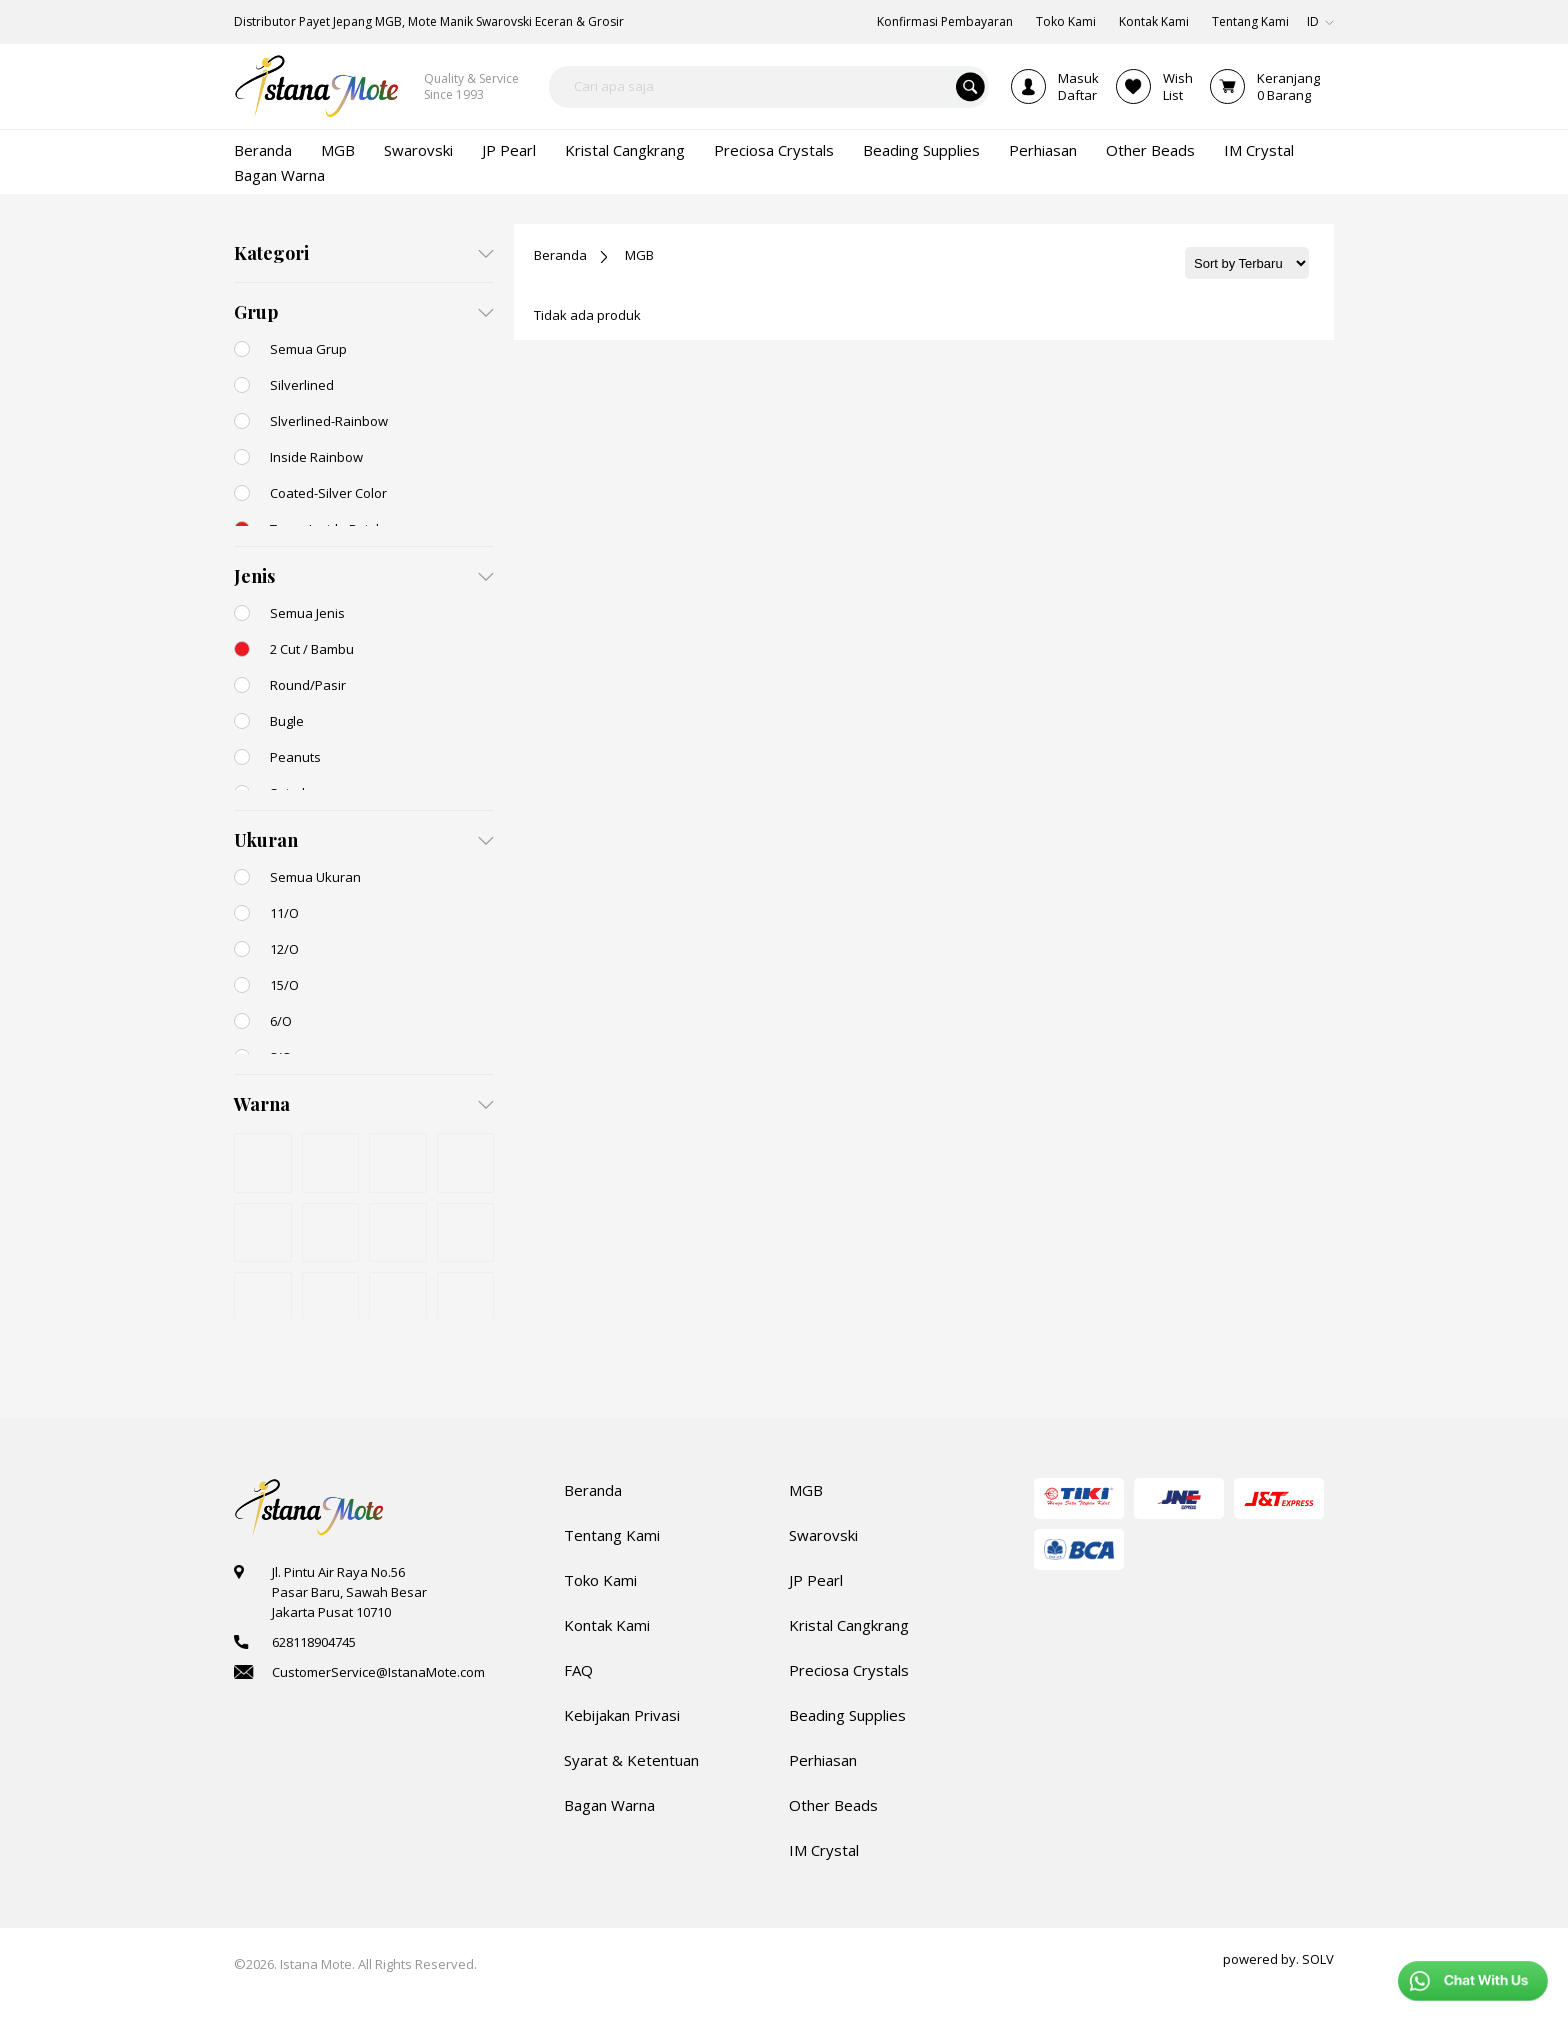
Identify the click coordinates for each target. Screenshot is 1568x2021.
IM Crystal (824, 1850)
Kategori (271, 253)
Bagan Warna (609, 1805)
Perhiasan (823, 1760)
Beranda (560, 255)
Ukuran (266, 840)
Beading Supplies (847, 1715)
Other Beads (833, 1805)
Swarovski (823, 1535)
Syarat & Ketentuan (631, 1760)
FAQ (578, 1670)
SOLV (1318, 1959)
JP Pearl (816, 1580)
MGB (639, 255)
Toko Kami (600, 1580)
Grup (256, 312)
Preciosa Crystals (849, 1670)
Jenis (254, 576)
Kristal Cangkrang (849, 1625)
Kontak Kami (607, 1625)
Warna (262, 1104)
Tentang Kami (612, 1535)
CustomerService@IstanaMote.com (378, 1672)
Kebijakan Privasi (622, 1715)
